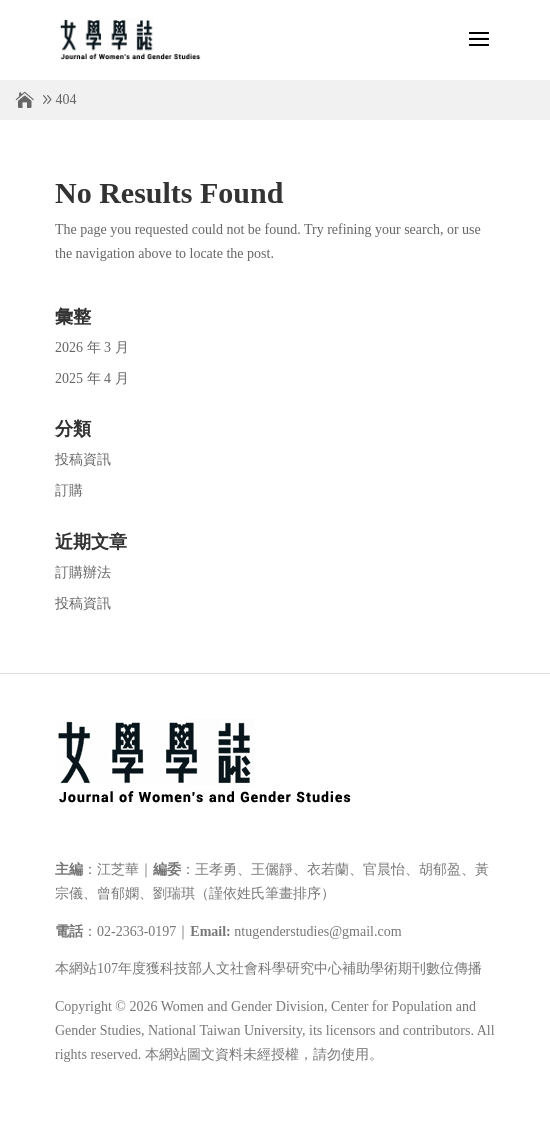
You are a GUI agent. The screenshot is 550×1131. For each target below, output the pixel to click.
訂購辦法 (83, 572)
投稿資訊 (83, 459)
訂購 (69, 490)
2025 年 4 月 (92, 378)
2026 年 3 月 (92, 347)
